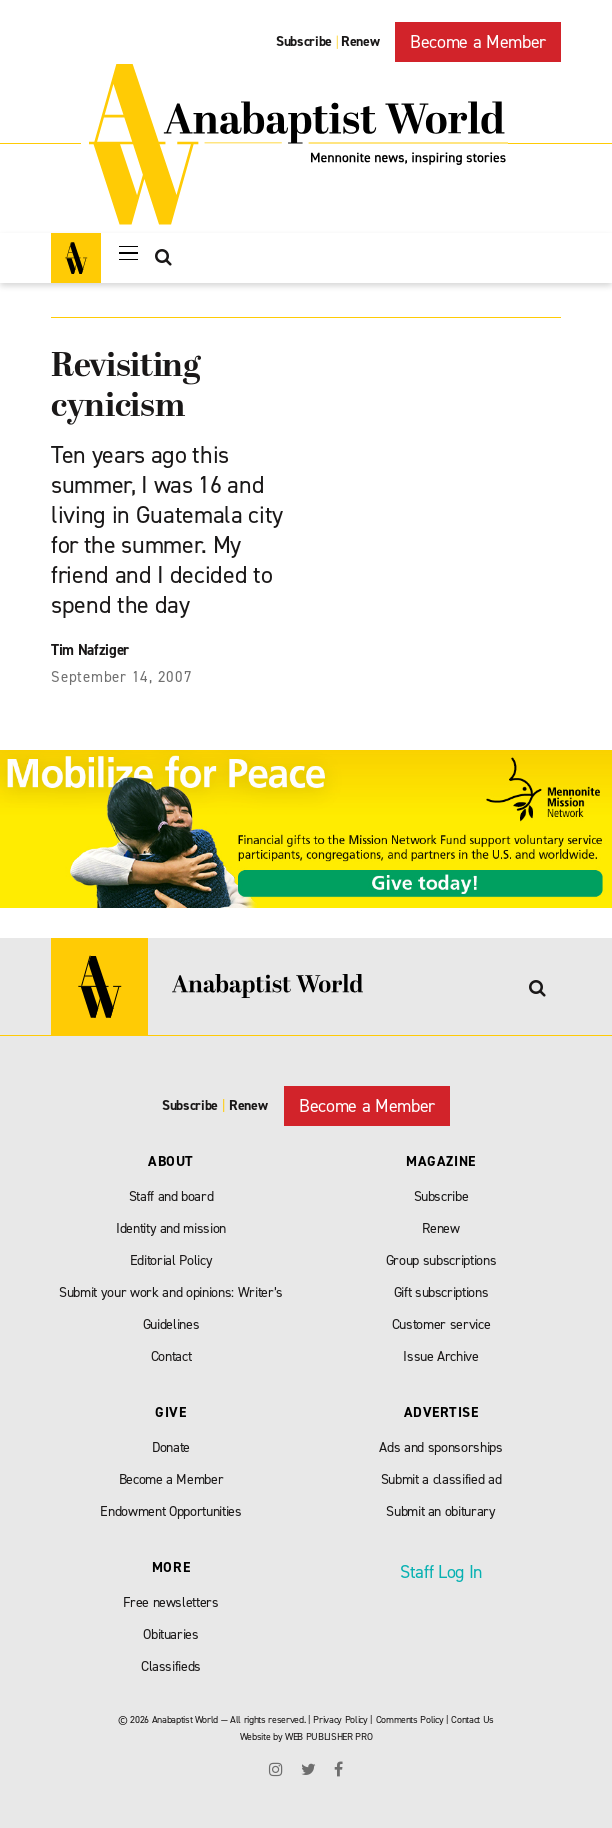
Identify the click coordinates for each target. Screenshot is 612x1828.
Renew (360, 41)
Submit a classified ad (441, 1479)
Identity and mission (171, 1228)
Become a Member (478, 42)
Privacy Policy (340, 1719)
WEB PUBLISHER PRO (328, 1736)
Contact (171, 1356)
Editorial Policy (171, 1260)
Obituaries (171, 1634)
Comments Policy (410, 1719)
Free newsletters (171, 1602)
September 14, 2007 (122, 677)
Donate (171, 1447)
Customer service (441, 1324)
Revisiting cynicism (125, 387)
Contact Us (472, 1719)
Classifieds (171, 1666)
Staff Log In (441, 1572)
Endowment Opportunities (170, 1511)
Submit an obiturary (441, 1511)
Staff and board (171, 1196)
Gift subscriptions (441, 1292)
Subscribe (304, 41)
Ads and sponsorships (440, 1447)
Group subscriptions (441, 1260)
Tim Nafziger (90, 650)
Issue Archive (441, 1356)
